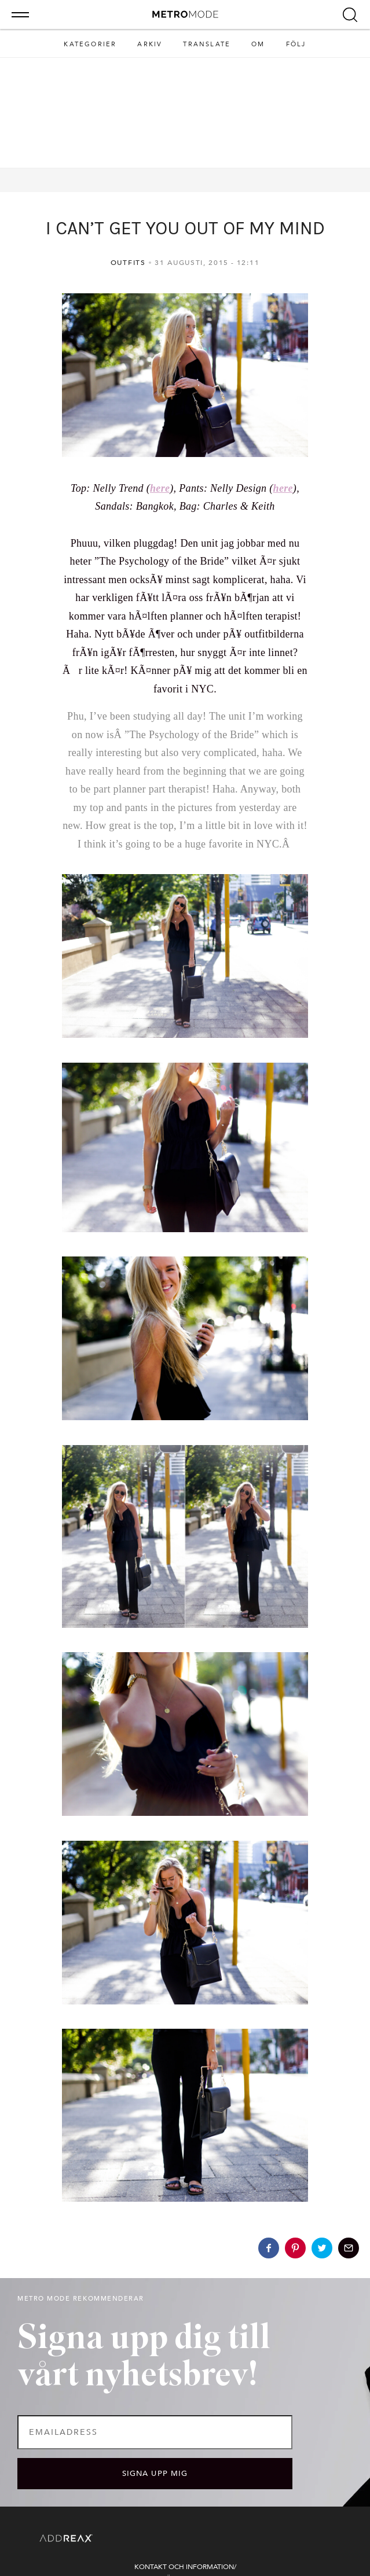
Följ (296, 44)
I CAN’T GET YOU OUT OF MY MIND (185, 228)
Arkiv (149, 44)
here (160, 488)
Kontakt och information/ (185, 2566)
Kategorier (90, 44)
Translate (206, 44)
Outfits (128, 262)
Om (258, 44)
